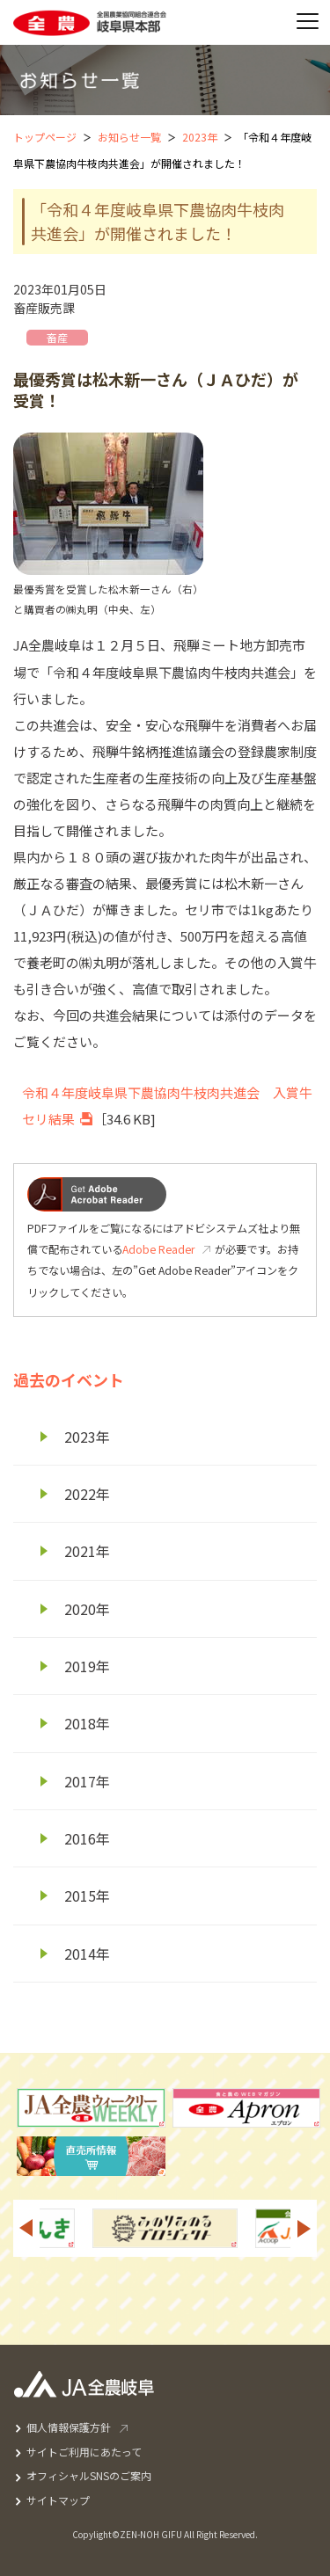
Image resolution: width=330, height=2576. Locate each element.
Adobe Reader (158, 1249)
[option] (165, 2228)
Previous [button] (25, 2228)
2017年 (87, 1781)
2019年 (87, 1666)
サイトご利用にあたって (84, 2451)
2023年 (199, 136)
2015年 (87, 1895)
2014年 (87, 1953)
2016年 (87, 1838)
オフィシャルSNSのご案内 (88, 2475)
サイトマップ (58, 2499)
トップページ (45, 136)
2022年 (87, 1493)
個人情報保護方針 (68, 2427)
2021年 (87, 1550)
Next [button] (304, 2228)
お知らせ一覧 (129, 136)
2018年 (87, 1723)
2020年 (87, 1608)
